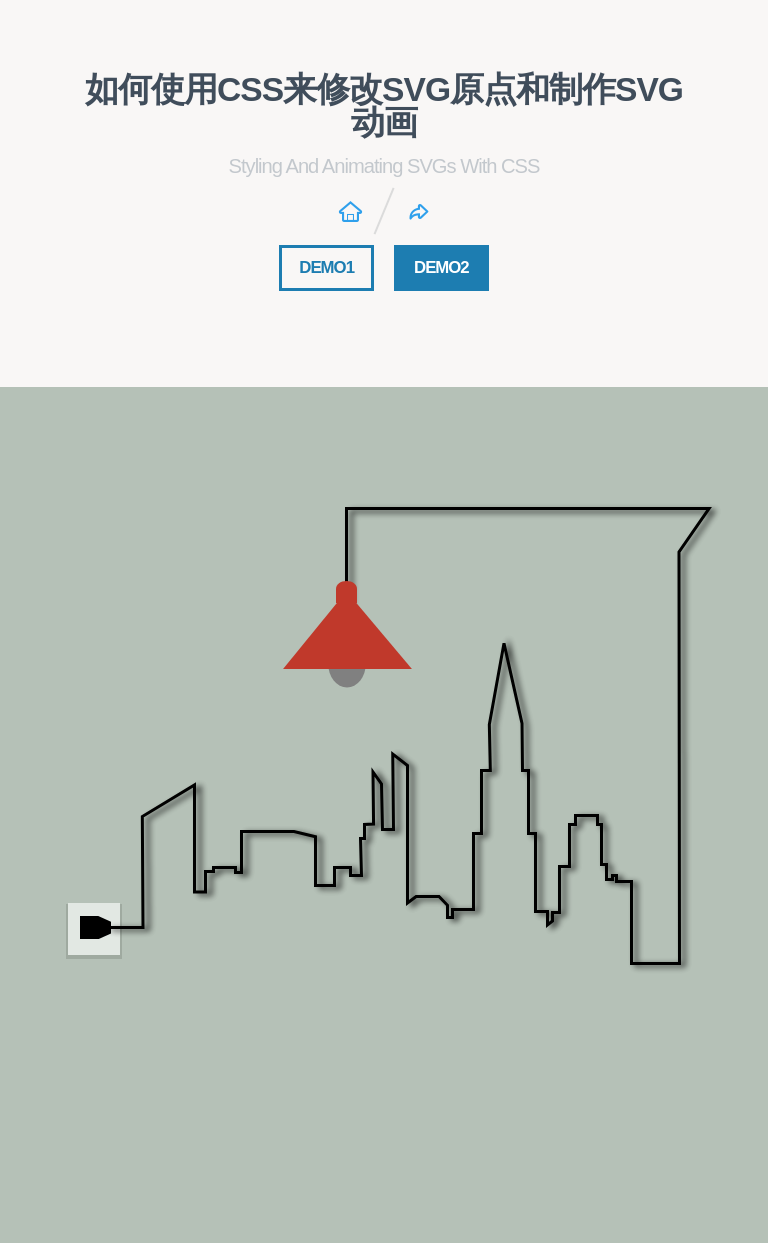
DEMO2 (441, 267)
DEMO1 (326, 267)
